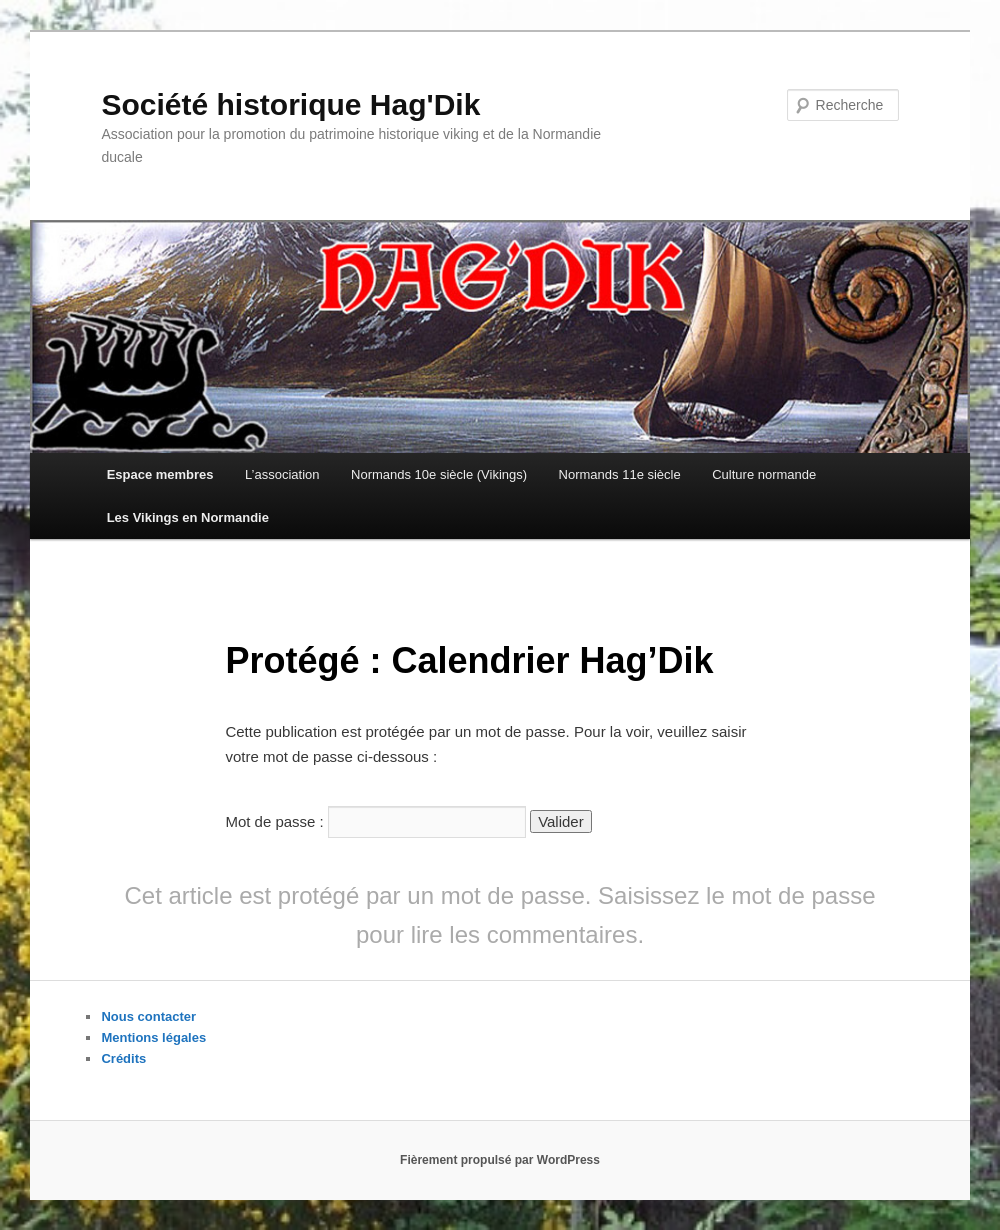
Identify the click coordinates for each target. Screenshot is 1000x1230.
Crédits (123, 1058)
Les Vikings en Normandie (188, 517)
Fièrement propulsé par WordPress (500, 1160)
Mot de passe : (375, 821)
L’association (282, 474)
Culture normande (764, 474)
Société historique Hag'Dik (290, 104)
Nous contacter (148, 1016)
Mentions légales (153, 1037)
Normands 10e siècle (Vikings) (439, 474)
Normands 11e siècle (620, 474)
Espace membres (160, 474)
